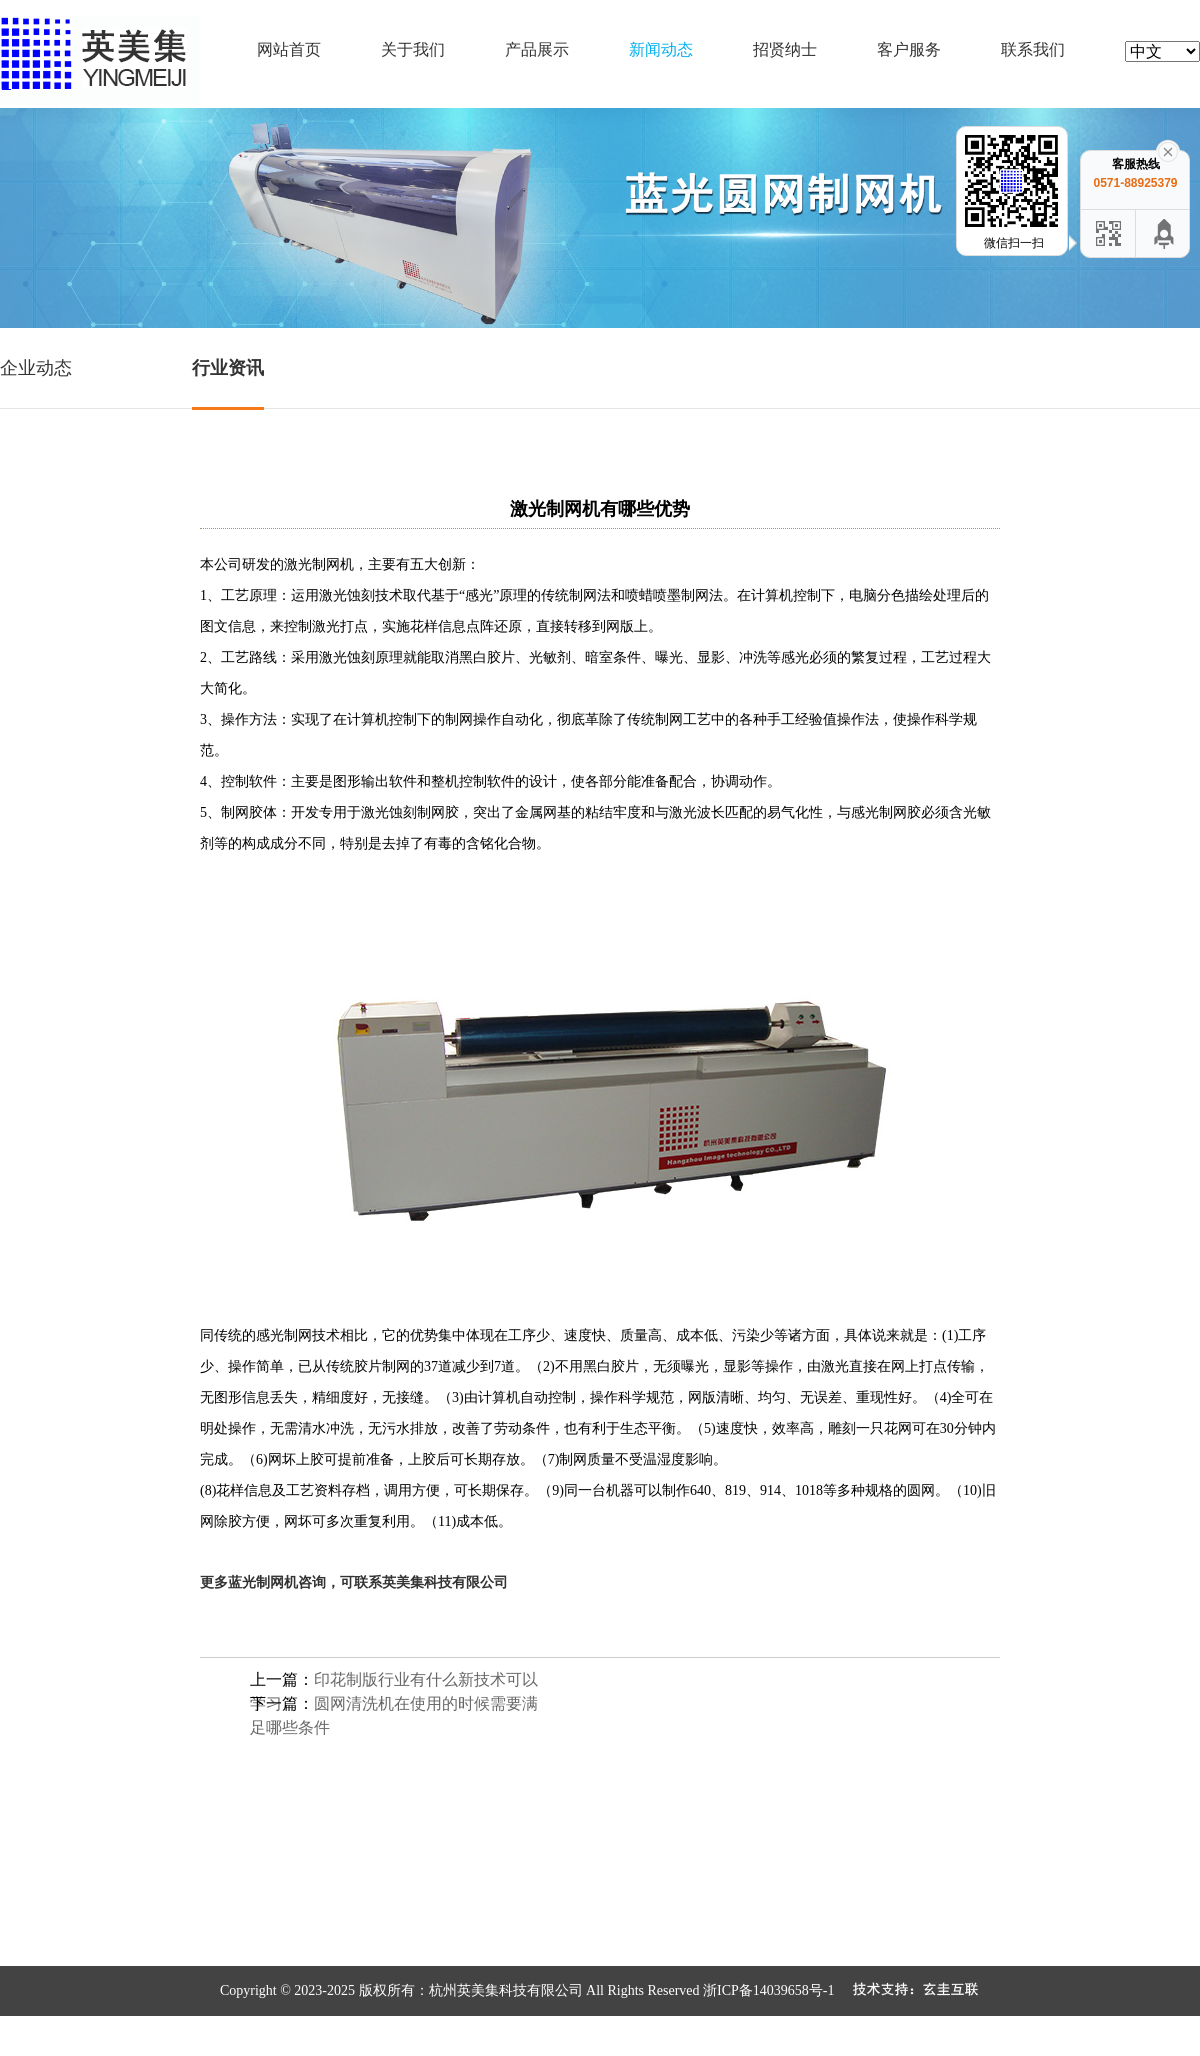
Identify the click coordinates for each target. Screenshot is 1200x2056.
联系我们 (1033, 49)
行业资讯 (228, 368)
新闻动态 (661, 49)
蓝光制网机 (263, 1582)
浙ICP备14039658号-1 (768, 1990)
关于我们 (413, 49)
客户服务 (909, 49)
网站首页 (289, 49)
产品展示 (537, 49)
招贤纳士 (785, 49)
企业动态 (36, 368)
